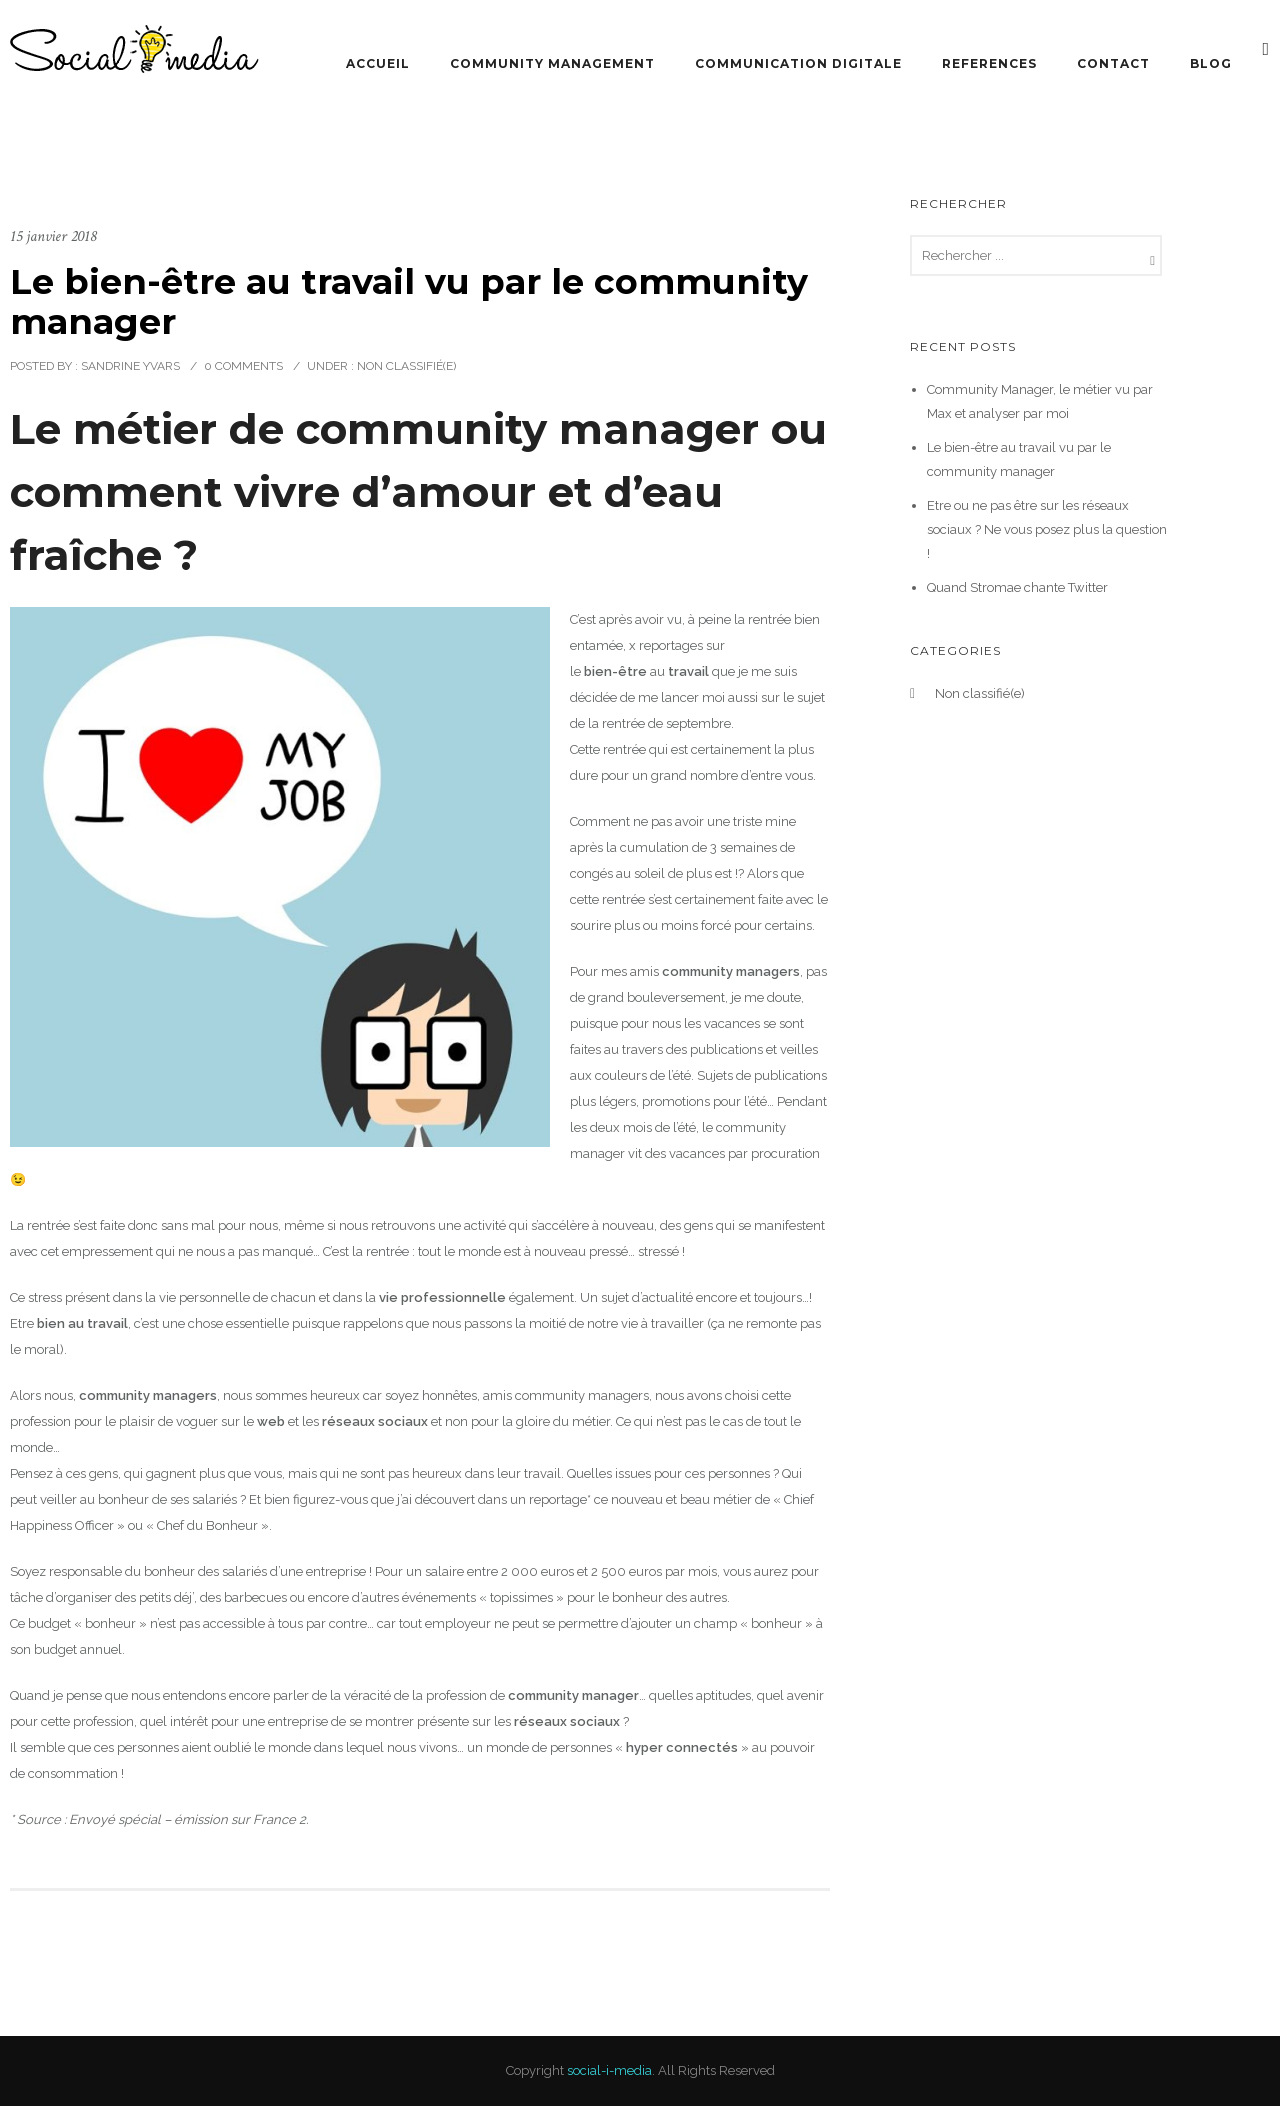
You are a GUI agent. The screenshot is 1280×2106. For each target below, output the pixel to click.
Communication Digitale (798, 63)
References (989, 63)
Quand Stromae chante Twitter (1017, 587)
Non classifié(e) (405, 366)
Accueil (378, 63)
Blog (1211, 63)
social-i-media (609, 2070)
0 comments (243, 366)
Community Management (552, 63)
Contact (1113, 63)
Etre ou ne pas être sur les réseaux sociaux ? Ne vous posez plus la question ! (1047, 529)
